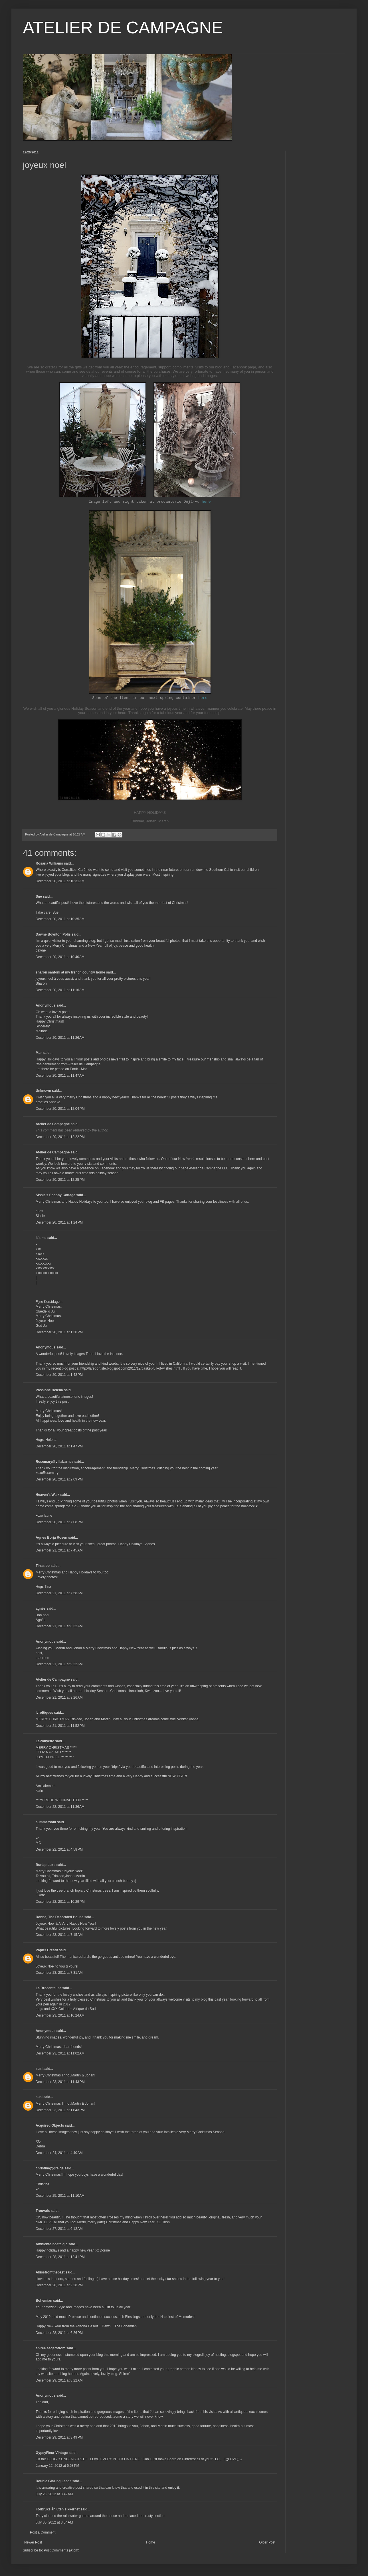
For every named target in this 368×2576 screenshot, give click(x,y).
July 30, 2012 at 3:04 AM (54, 2522)
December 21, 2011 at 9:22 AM (59, 1664)
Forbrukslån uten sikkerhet (58, 2509)
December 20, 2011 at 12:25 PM (60, 1180)
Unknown (43, 1091)
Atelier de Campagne (53, 1124)
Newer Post (33, 2542)
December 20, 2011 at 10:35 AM (60, 919)
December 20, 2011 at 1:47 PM (59, 1446)
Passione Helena (49, 1390)
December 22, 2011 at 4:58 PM (59, 1849)
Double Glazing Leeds (53, 2481)
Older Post (267, 2542)
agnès (41, 1608)
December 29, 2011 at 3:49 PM (59, 2437)
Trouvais (43, 2211)
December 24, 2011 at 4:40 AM (59, 2153)
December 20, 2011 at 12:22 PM (60, 1137)
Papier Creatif (47, 1950)
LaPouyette (45, 1741)
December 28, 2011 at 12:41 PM (60, 2257)
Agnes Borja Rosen (51, 1537)
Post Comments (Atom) (61, 2550)
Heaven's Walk (47, 1495)
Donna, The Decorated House (59, 1917)
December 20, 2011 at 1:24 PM (59, 1222)
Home (150, 2542)
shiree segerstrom (50, 2348)
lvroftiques (44, 1713)
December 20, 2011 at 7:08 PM (59, 1522)
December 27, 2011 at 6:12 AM (59, 2229)
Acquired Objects (50, 2125)
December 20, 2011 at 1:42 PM (59, 1375)
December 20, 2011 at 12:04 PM (60, 1109)
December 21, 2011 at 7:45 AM (59, 1550)
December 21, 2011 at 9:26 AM (59, 1697)
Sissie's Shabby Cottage (55, 1195)
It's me (41, 1238)
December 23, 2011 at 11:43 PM (60, 2082)
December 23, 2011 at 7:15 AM (59, 1935)
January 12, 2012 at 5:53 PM (57, 2466)
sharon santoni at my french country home (70, 972)
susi (39, 2069)
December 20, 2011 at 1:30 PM (59, 1332)
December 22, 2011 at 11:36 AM (60, 1807)
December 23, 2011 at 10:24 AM (60, 2015)
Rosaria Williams (49, 863)
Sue (39, 896)
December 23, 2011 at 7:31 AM (59, 1973)
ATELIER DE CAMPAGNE (123, 27)
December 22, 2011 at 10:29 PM (60, 1902)
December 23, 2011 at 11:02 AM (60, 2053)
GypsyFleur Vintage (52, 2453)
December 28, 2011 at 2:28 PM (59, 2285)
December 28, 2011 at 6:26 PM (59, 2333)
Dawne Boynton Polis (53, 934)
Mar (39, 1053)
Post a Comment (42, 2532)
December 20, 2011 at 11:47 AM (60, 1076)
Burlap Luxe (45, 1865)
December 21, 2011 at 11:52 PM (60, 1726)
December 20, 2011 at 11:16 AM (60, 990)
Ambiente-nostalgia (51, 2244)
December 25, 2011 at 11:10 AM (60, 2196)
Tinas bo (43, 1566)
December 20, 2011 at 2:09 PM (59, 1479)
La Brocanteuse (48, 1988)
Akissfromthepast (50, 2272)
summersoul (46, 1822)
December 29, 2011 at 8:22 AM (59, 2380)
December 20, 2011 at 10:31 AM (60, 881)
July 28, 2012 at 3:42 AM (54, 2494)
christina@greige (50, 2168)
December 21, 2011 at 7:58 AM (59, 1593)
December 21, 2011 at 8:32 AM (59, 1626)
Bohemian (44, 2301)
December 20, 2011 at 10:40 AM (60, 957)
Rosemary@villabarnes (54, 1462)
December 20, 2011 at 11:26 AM (60, 1038)
